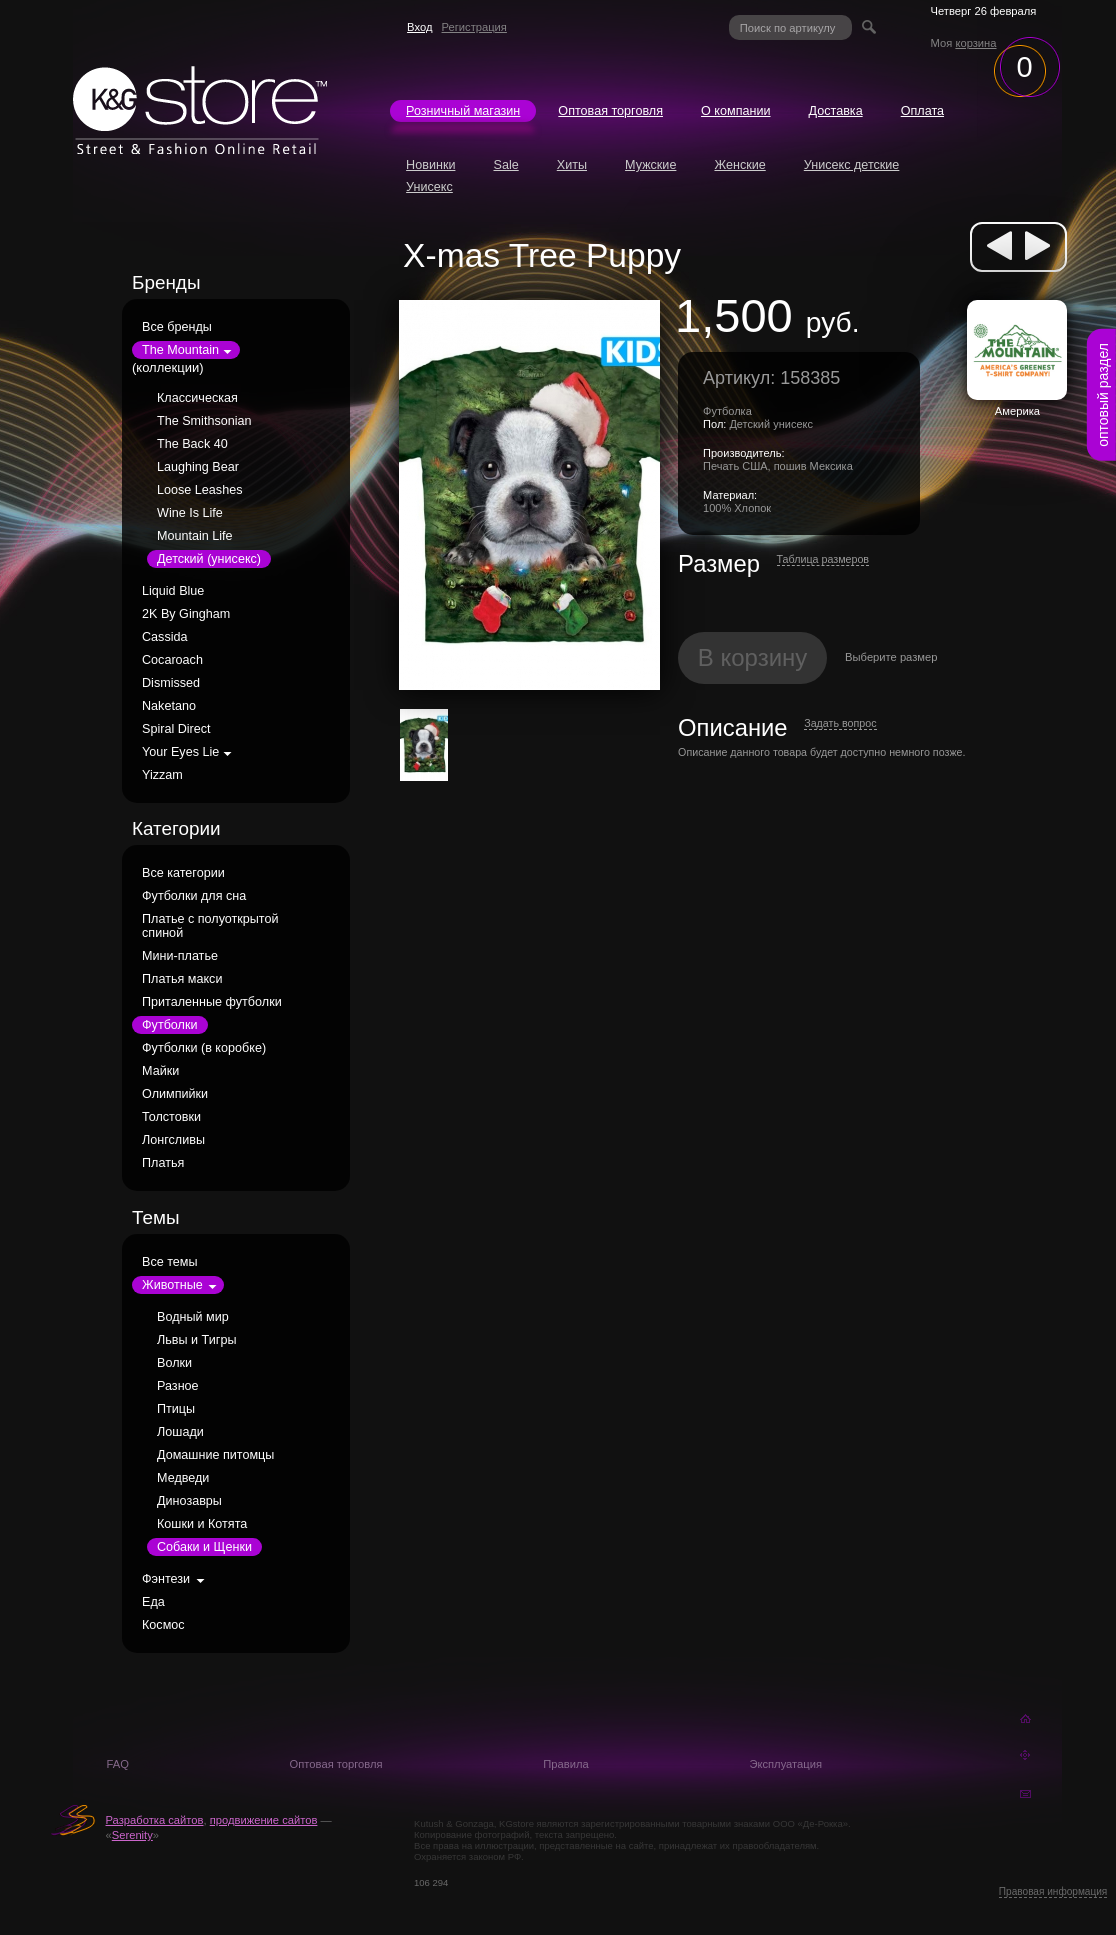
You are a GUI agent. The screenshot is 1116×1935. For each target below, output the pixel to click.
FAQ (118, 1764)
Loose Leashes (199, 490)
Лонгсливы (173, 1140)
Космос (163, 1625)
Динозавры (189, 1501)
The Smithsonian (204, 421)
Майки (160, 1071)
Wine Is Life (190, 513)
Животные (172, 1285)
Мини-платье (180, 956)
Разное (178, 1386)
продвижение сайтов (264, 1820)
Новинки (430, 165)
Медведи (183, 1478)
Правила (565, 1764)
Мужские (650, 165)
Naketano (169, 706)
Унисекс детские (852, 165)
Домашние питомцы (215, 1455)
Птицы (176, 1409)
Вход (419, 27)
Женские (739, 165)
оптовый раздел (1103, 395)
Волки (174, 1363)
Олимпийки (175, 1094)
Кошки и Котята (202, 1524)
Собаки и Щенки (204, 1547)
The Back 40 (192, 444)
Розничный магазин (463, 111)
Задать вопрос (840, 723)
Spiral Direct (176, 729)
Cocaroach (172, 660)
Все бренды (177, 327)
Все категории (183, 873)
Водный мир (193, 1317)
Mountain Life (195, 536)
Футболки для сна (194, 896)
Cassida (165, 637)
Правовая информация (1053, 1891)
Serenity (132, 1835)
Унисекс (429, 187)
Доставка (836, 111)
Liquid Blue (173, 591)
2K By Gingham (186, 614)
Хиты (572, 165)
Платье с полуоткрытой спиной (210, 926)
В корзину (753, 657)
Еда (153, 1602)
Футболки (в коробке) (204, 1048)
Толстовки (171, 1117)
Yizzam (162, 775)
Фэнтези (166, 1579)
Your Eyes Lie (180, 752)
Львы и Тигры (196, 1340)
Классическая (197, 398)
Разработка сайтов (155, 1820)
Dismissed (171, 683)
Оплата (922, 111)
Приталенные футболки (212, 1002)
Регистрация (474, 27)
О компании (735, 111)
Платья (163, 1163)
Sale (505, 165)
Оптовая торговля (610, 111)
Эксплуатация (785, 1764)
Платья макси (182, 979)
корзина (975, 43)
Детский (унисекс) (209, 559)
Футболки (169, 1025)
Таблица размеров (823, 559)
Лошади (180, 1432)
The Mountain (180, 350)
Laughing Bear (198, 467)
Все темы (170, 1262)
